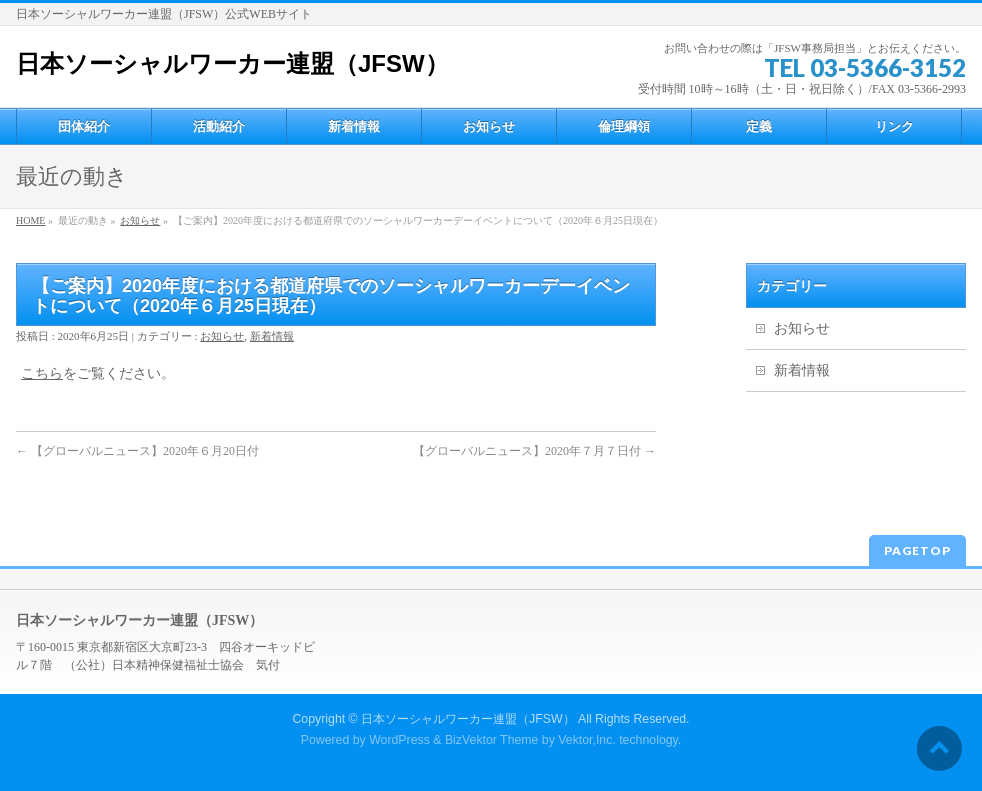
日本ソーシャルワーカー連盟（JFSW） (232, 63)
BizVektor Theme (492, 740)
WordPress (399, 740)
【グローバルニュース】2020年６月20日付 (137, 451)
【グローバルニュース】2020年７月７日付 (534, 451)
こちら (42, 373)
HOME (30, 220)
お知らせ (140, 220)
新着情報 (272, 336)
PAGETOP (917, 550)
